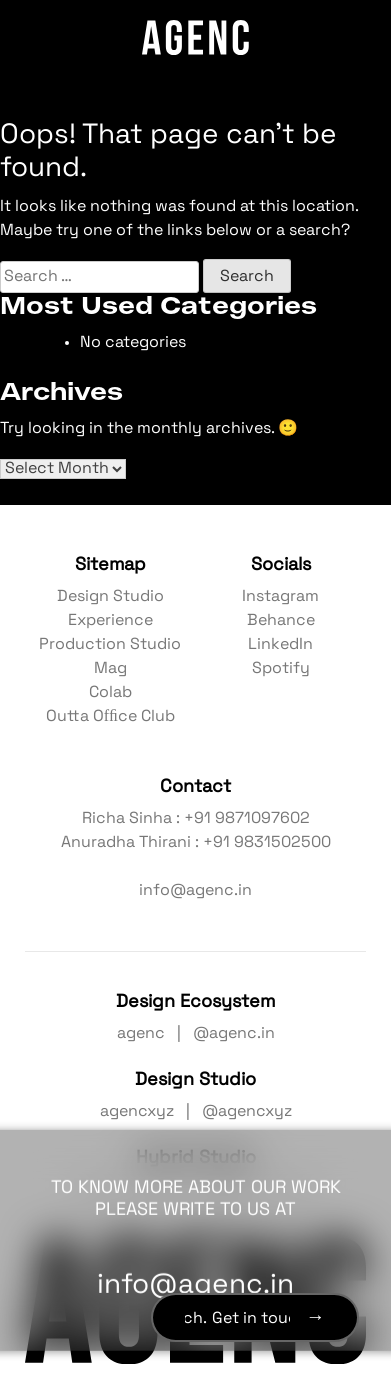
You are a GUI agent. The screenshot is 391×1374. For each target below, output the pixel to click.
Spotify (281, 669)
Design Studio (110, 597)
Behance (281, 621)
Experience (110, 621)
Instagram (280, 597)
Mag (110, 669)
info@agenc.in (195, 891)
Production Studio (110, 645)
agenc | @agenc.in (196, 1034)
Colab (110, 693)
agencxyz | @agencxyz (196, 1112)
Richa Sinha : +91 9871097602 (196, 819)
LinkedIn (280, 645)
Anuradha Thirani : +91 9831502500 (196, 843)
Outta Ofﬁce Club (110, 717)
